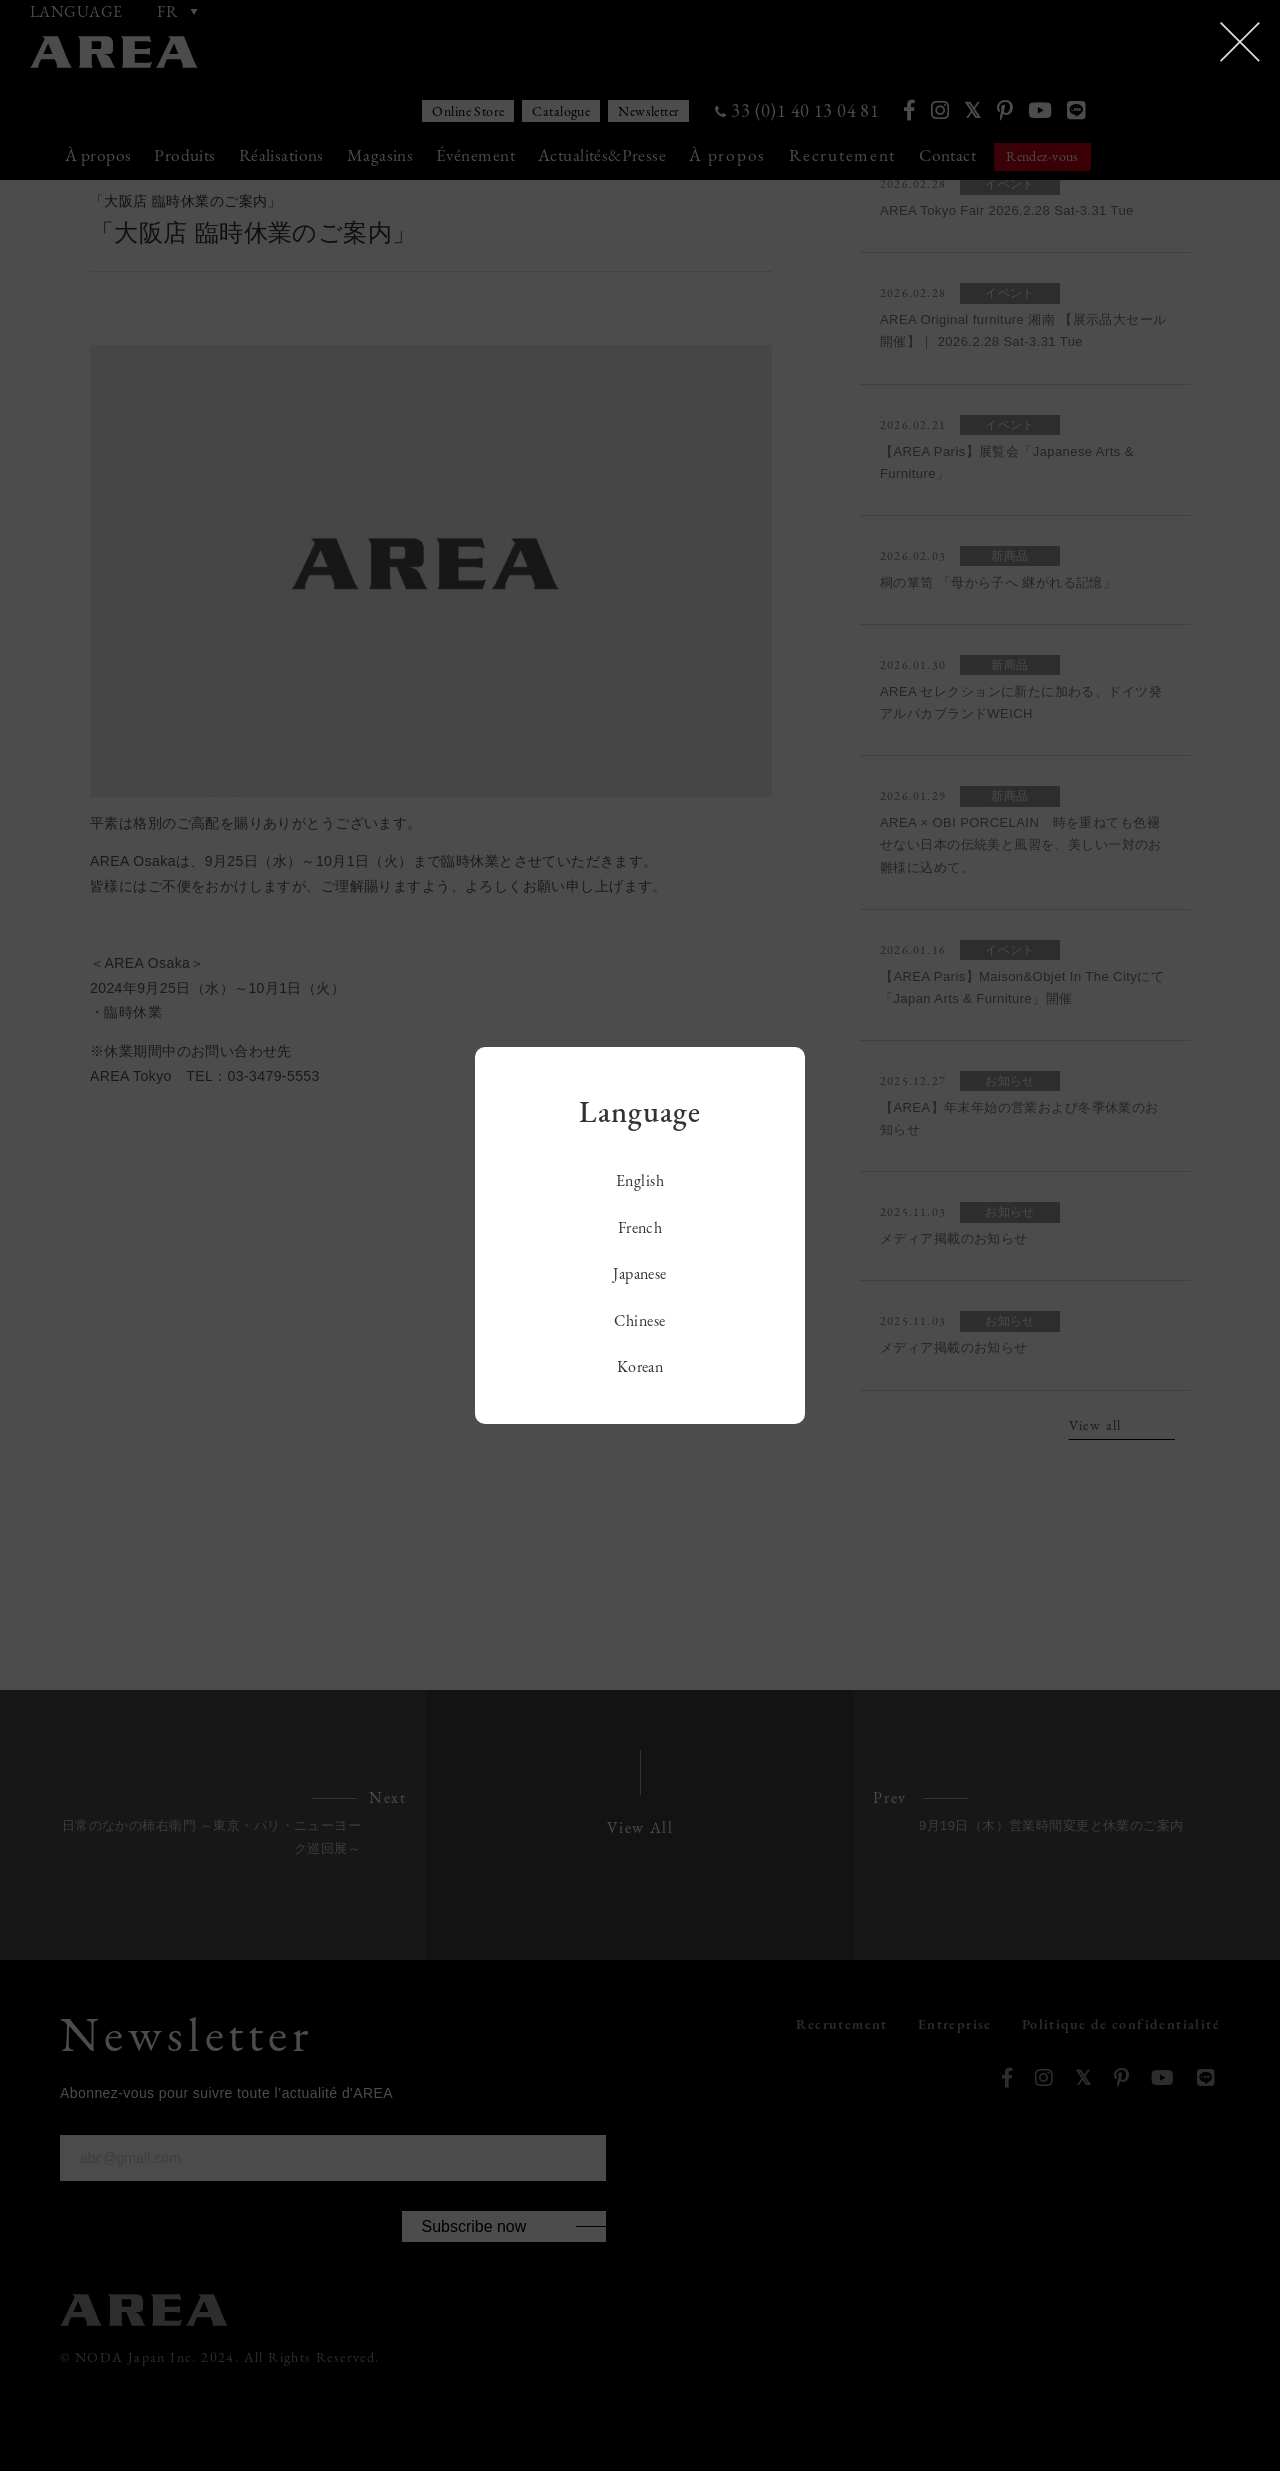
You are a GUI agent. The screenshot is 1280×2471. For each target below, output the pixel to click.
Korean (640, 1366)
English (640, 1180)
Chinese (639, 1320)
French (640, 1227)
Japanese (640, 1273)
